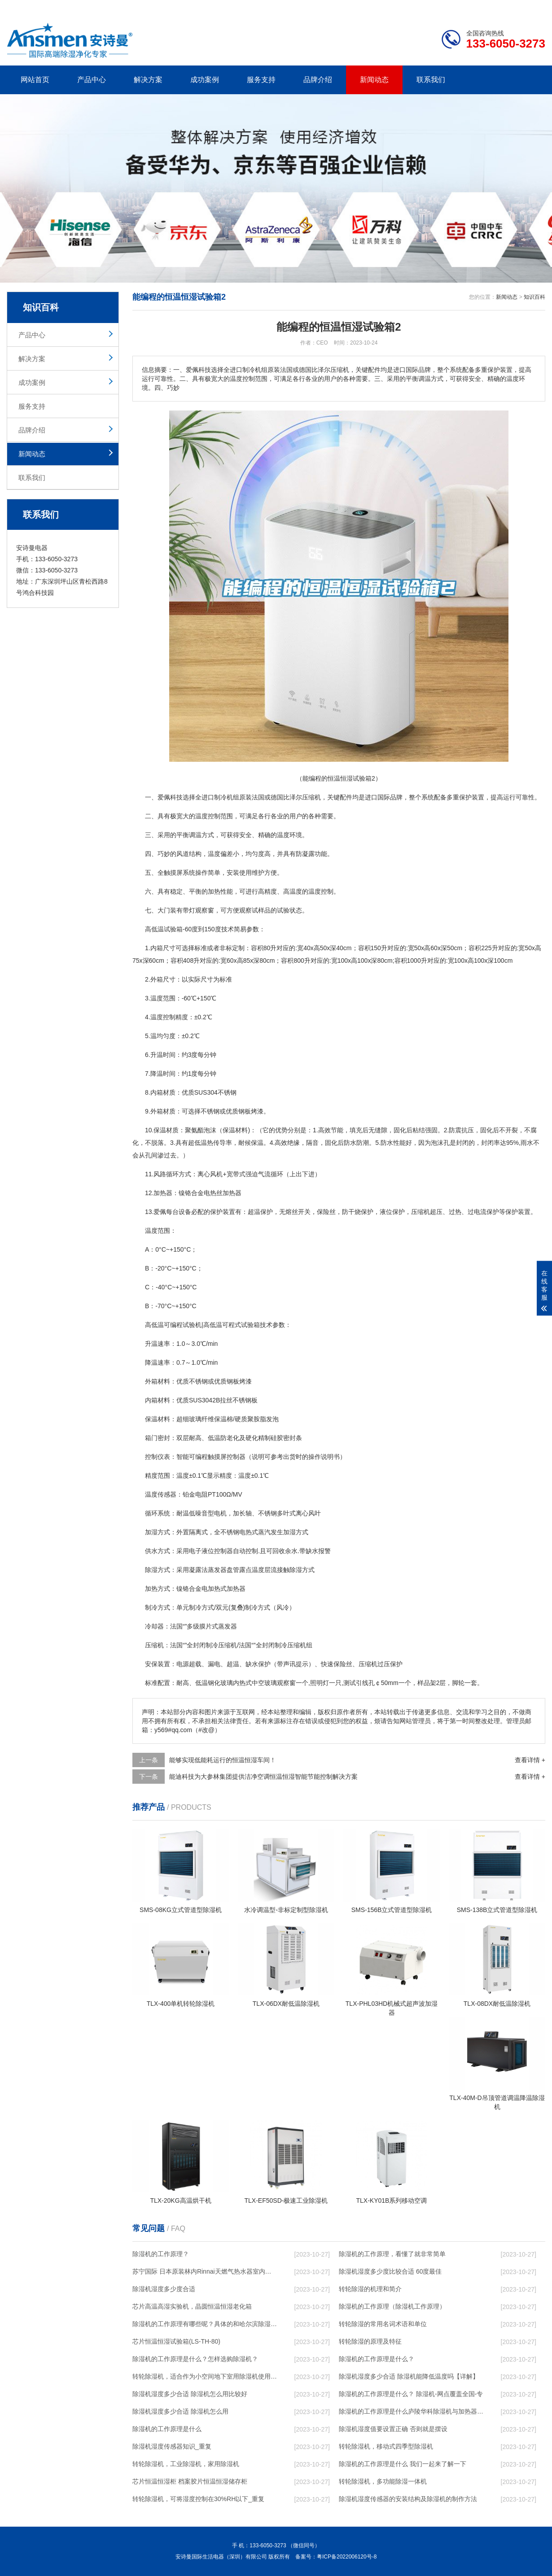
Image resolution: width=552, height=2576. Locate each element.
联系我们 (430, 79)
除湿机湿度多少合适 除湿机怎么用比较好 (189, 2393)
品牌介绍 (317, 79)
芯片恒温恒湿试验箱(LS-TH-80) (176, 2341)
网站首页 (35, 79)
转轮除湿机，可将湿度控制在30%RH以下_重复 (198, 2498)
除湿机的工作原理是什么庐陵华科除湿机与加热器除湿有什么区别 (411, 2411)
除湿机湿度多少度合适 (163, 2288)
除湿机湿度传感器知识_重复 (171, 2446)
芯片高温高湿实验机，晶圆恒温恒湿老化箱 (192, 2306)
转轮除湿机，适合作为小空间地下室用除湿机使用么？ (204, 2376)
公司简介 (409, 7)
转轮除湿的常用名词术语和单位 (383, 2323)
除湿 (151, 1569)
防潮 (362, 1142)
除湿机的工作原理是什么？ (376, 2358)
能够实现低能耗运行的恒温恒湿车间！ (222, 1760)
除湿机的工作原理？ (160, 2253)
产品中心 (91, 79)
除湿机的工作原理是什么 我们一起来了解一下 (402, 2463)
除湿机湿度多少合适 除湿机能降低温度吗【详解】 (409, 2376)
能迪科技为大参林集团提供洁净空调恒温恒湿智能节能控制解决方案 (263, 1776)
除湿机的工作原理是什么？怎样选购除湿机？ (195, 2358)
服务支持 (261, 79)
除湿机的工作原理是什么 (167, 2428)
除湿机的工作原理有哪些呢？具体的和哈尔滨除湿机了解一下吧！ (204, 2323)
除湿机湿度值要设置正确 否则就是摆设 (393, 2428)
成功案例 (204, 79)
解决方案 (148, 79)
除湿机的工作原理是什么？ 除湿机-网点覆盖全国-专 (411, 2393)
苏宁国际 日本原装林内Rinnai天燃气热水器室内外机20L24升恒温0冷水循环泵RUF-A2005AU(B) (204, 2271)
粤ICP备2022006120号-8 (347, 2557)
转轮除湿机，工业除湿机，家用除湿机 (185, 2463)
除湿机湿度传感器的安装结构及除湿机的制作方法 (408, 2498)
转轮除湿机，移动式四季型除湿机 (386, 2446)
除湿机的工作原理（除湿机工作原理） (392, 2306)
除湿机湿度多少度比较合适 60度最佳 (390, 2271)
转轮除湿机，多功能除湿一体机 (383, 2481)
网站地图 (493, 7)
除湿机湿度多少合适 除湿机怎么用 (180, 2411)
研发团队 (451, 7)
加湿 (151, 1532)
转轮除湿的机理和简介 (370, 2288)
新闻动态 (374, 79)
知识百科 (534, 297)
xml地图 (534, 7)
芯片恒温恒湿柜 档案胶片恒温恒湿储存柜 (189, 2481)
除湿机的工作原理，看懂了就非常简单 (392, 2253)
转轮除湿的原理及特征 (370, 2341)
